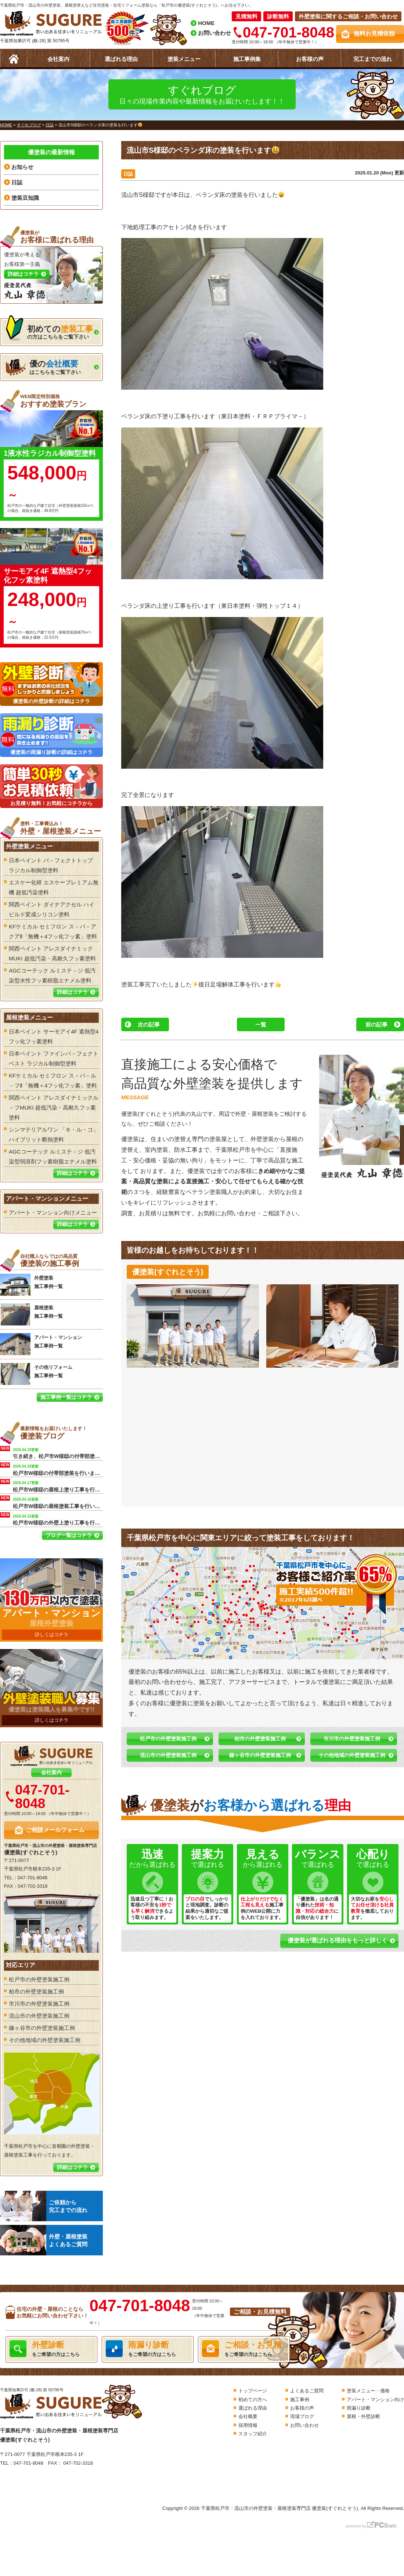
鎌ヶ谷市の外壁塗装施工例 (260, 1755)
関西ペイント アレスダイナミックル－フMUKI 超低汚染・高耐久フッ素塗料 (53, 1107)
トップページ (252, 2390)
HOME (206, 23)
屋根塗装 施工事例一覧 (31, 1314)
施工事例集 (247, 59)
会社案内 (58, 59)
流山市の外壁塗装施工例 (168, 1755)
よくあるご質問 (307, 2390)
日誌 (128, 174)
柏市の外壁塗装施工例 (260, 1739)
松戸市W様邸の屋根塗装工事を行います (58, 1502)
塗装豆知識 (25, 198)
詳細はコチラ (72, 992)
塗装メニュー (184, 59)
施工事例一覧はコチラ (66, 1397)
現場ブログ (302, 2416)
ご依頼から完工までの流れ (43, 2206)
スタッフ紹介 (252, 2433)
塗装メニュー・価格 (368, 2390)
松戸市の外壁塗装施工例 (168, 1739)
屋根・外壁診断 (363, 2416)
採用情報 (247, 2425)
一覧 (260, 1024)
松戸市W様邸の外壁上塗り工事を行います (58, 1519)
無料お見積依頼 (374, 33)
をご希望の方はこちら (51, 2348)
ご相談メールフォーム (55, 1830)
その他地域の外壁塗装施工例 (351, 1755)
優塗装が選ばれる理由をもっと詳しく (337, 1940)
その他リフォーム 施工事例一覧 (36, 1374)
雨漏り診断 (359, 2408)
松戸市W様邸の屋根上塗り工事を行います (58, 1486)
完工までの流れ (372, 59)
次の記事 (149, 1024)
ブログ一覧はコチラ (69, 1535)
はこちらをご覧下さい (43, 367)
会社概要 (247, 2416)
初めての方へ (252, 2399)
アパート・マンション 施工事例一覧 (41, 1344)
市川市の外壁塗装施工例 (352, 1739)
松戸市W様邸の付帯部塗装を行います (58, 1469)
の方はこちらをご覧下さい (49, 330)
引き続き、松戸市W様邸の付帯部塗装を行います (58, 1453)
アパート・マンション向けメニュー (53, 1212)
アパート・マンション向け (375, 2399)
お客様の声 (310, 59)
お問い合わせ (214, 33)
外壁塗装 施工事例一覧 (31, 1285)
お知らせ (22, 167)
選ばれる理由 (121, 59)
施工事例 (299, 2399)
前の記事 (376, 1024)
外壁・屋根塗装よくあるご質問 (43, 2240)
